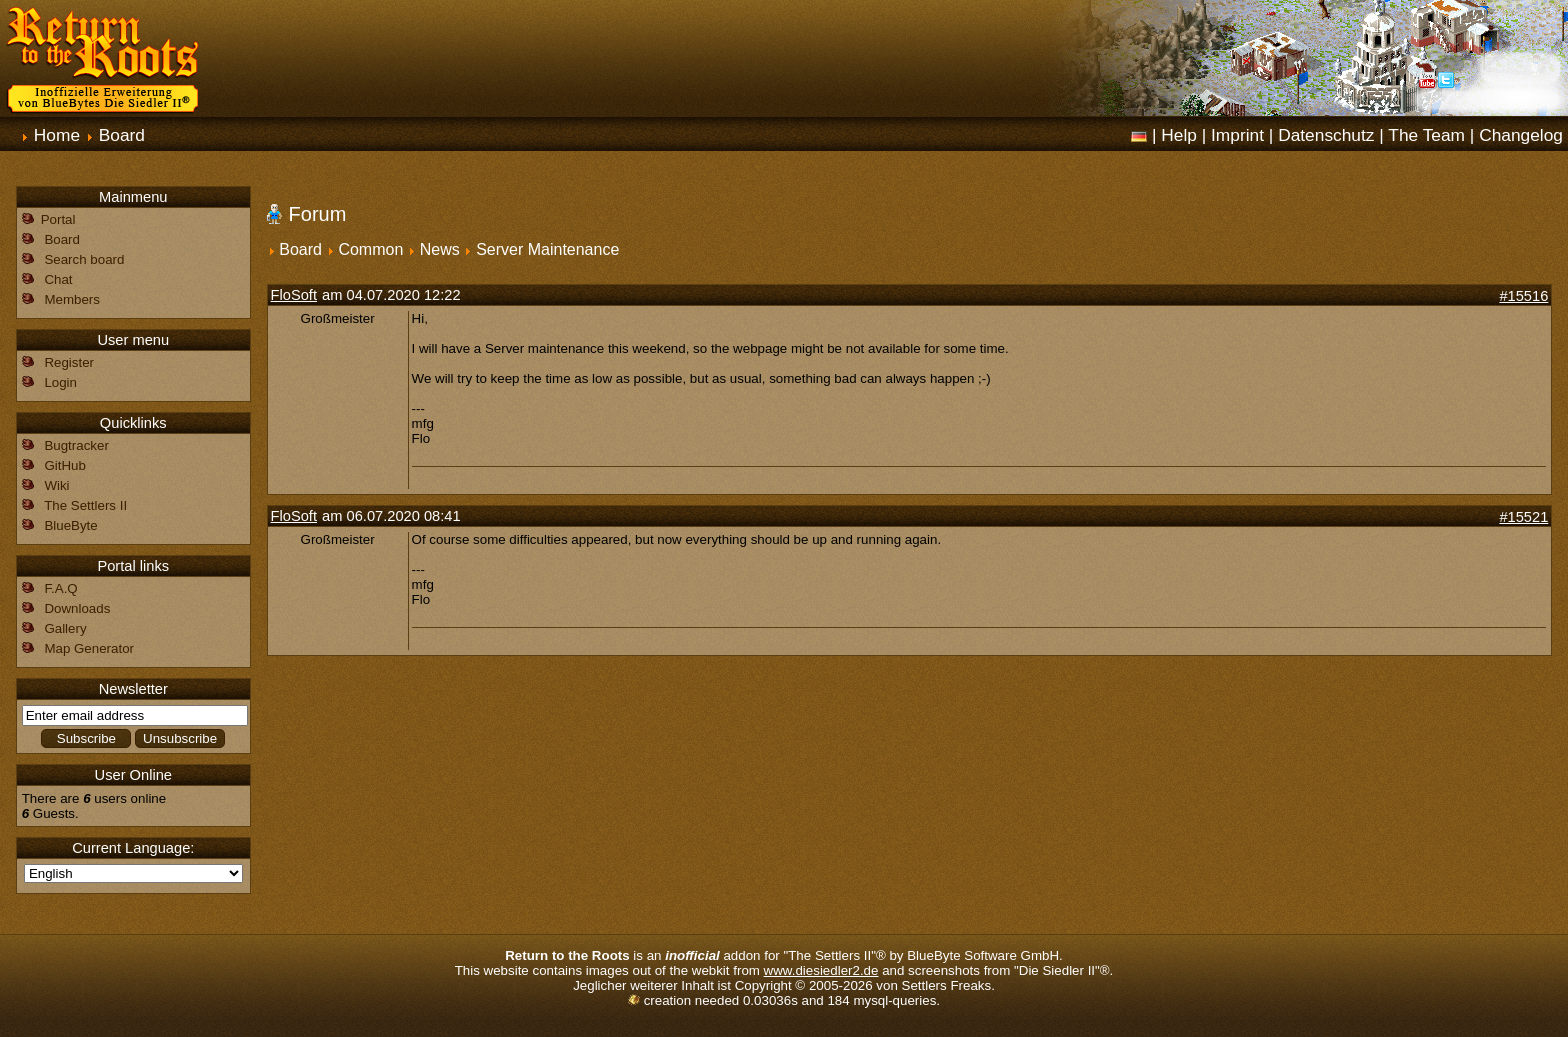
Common (370, 249)
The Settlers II (85, 505)
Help (1179, 135)
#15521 (1523, 517)
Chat (58, 279)
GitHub (64, 465)
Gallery (65, 628)
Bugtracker (76, 445)
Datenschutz (1326, 135)
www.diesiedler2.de (821, 970)
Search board (84, 259)
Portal (58, 219)
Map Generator (89, 648)
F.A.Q (60, 588)
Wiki (56, 485)
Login (60, 382)
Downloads (77, 608)
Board (122, 135)
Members (72, 299)
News (440, 249)
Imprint (1237, 135)
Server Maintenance (547, 249)
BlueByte (70, 525)
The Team (1426, 135)
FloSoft (294, 295)
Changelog (1521, 135)
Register (69, 362)
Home (57, 135)
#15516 (1523, 296)
